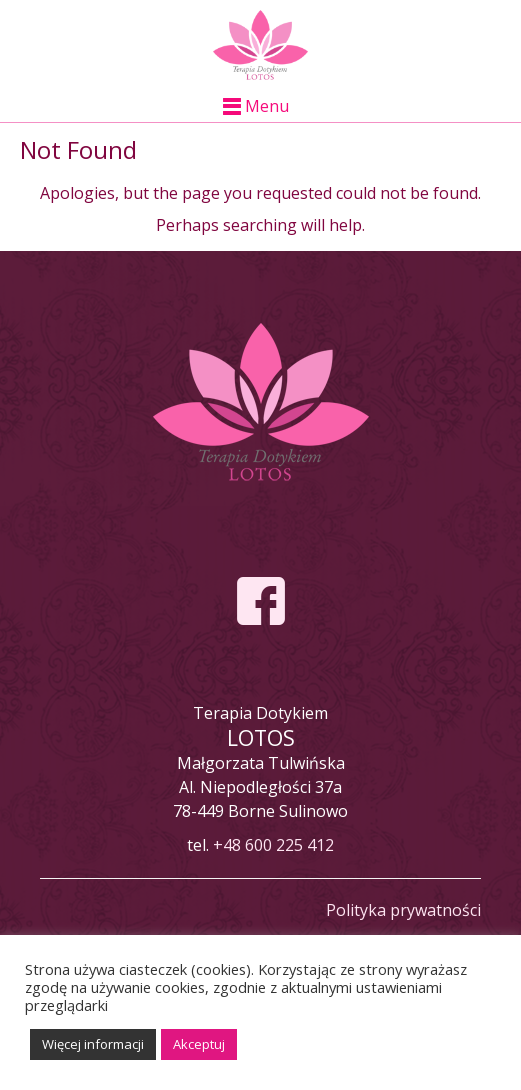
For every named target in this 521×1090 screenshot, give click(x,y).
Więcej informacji (93, 1044)
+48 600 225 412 (273, 845)
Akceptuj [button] (199, 1044)
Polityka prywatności (403, 910)
